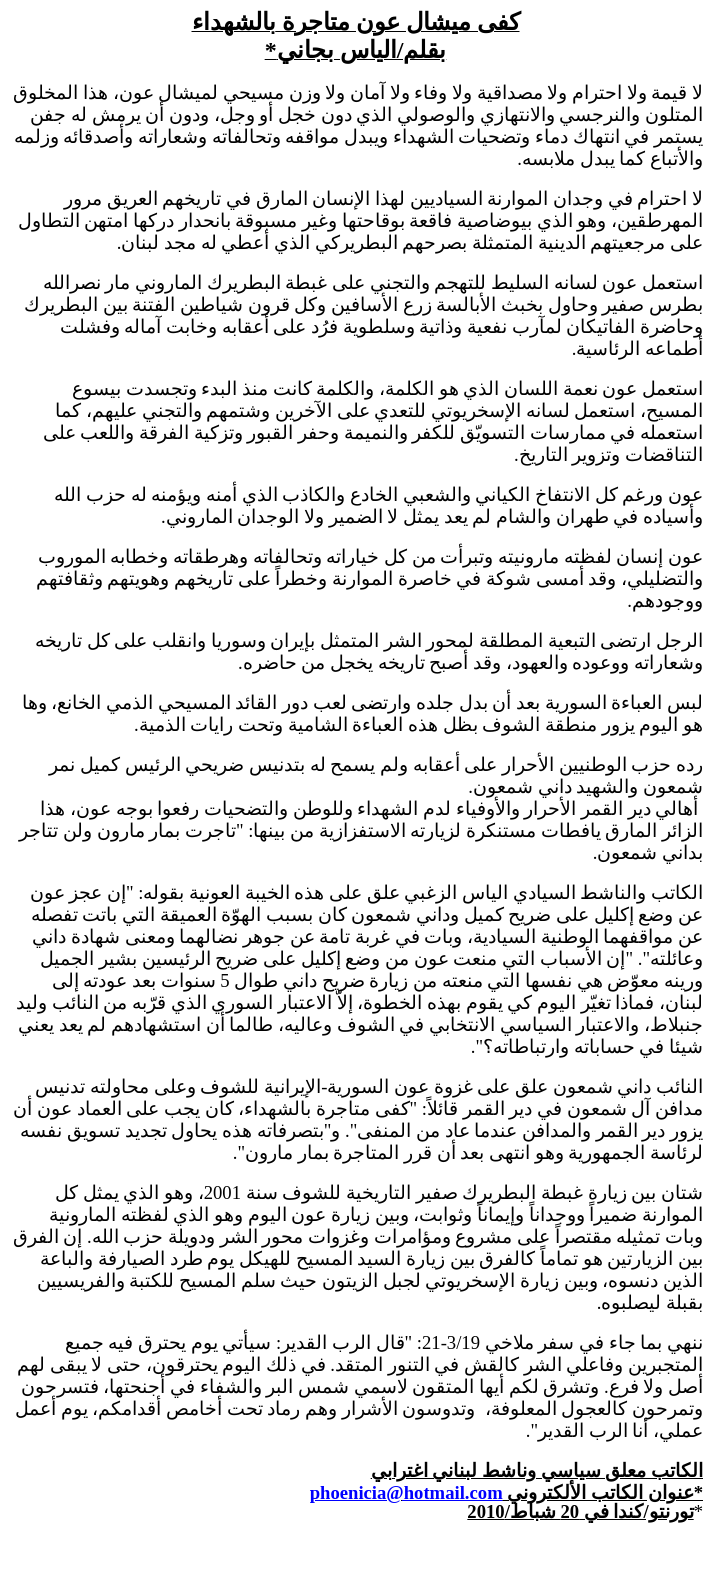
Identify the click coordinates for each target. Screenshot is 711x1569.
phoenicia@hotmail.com (406, 1492)
